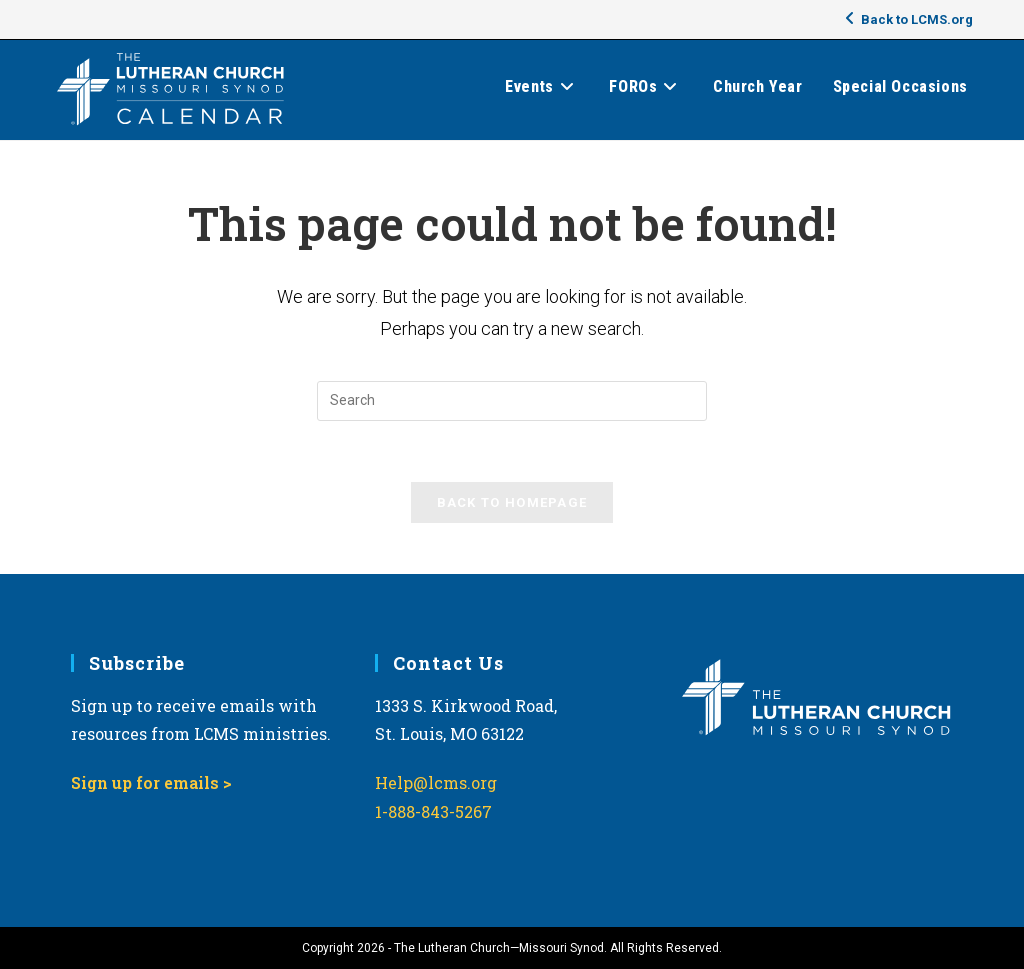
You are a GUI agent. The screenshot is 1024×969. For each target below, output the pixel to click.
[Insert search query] (512, 401)
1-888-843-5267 (433, 811)
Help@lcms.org (436, 782)
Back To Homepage (512, 502)
